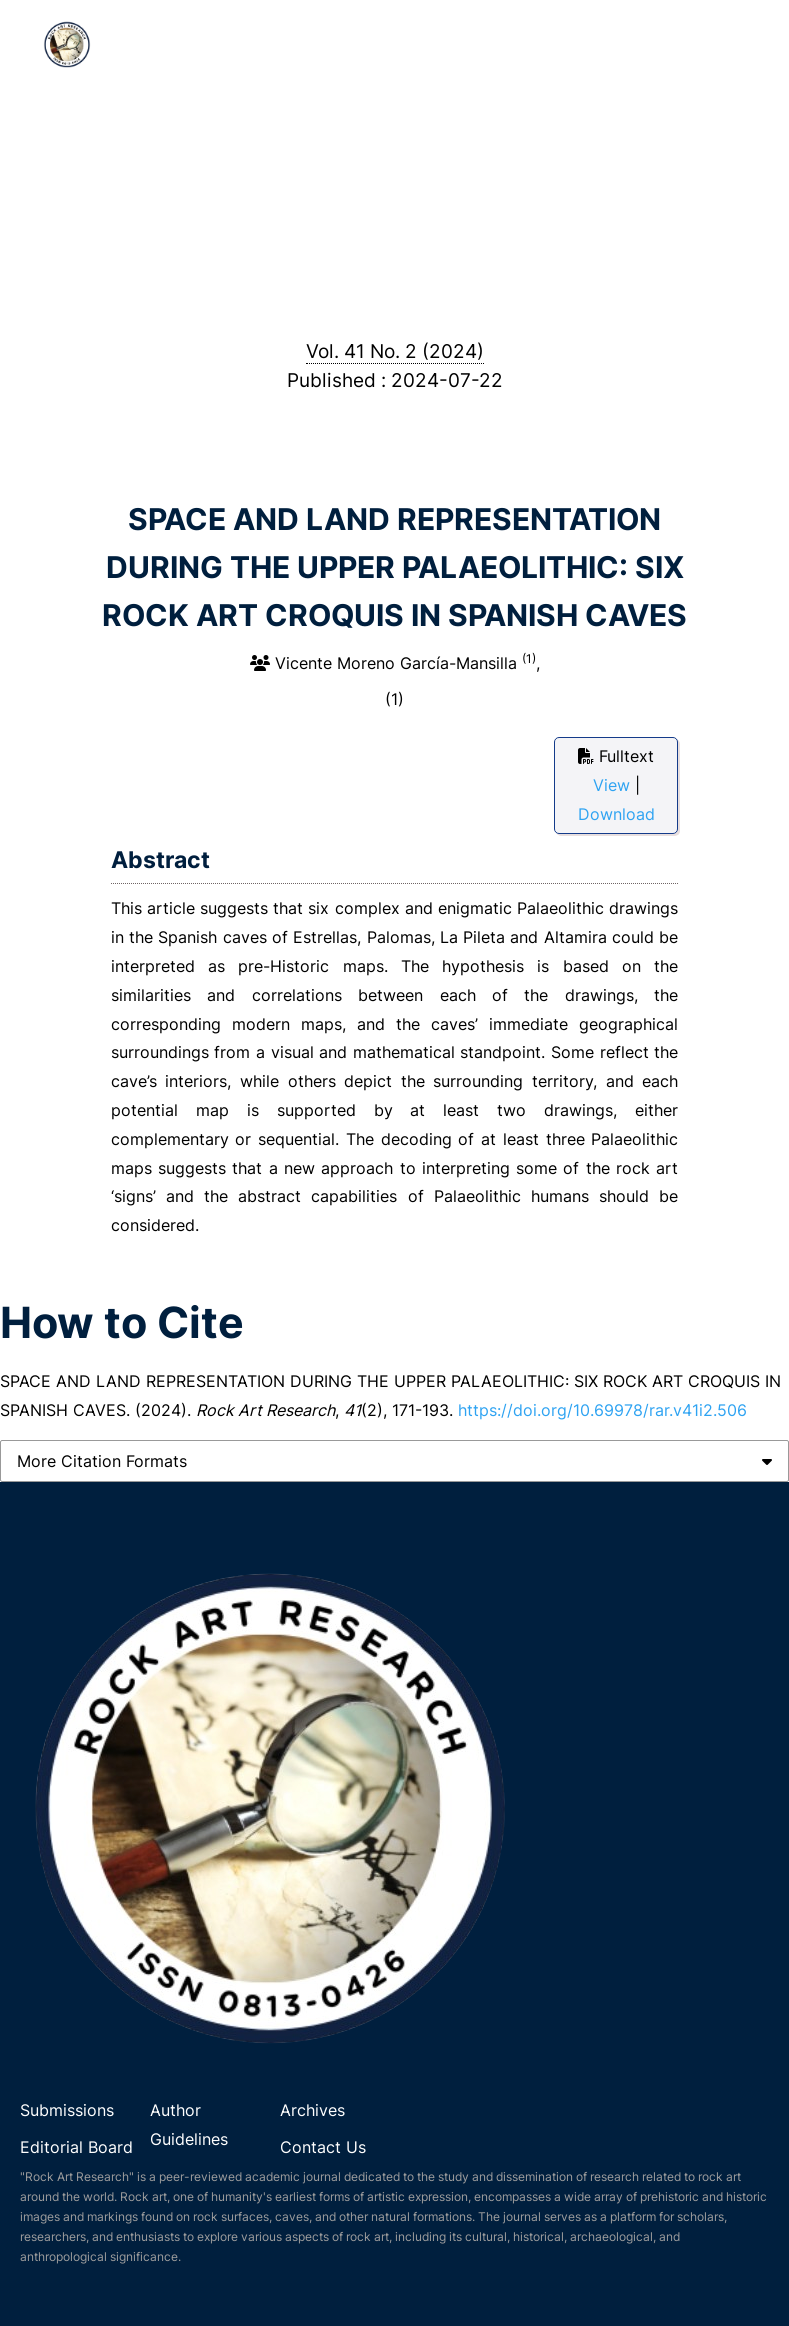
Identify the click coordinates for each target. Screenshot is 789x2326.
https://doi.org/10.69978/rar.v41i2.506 (602, 1410)
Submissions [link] (67, 2110)
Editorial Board (76, 2147)
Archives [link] (312, 2110)
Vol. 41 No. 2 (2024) (395, 351)
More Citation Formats (102, 1461)
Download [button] (616, 814)
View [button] (614, 785)
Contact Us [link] (323, 2147)
